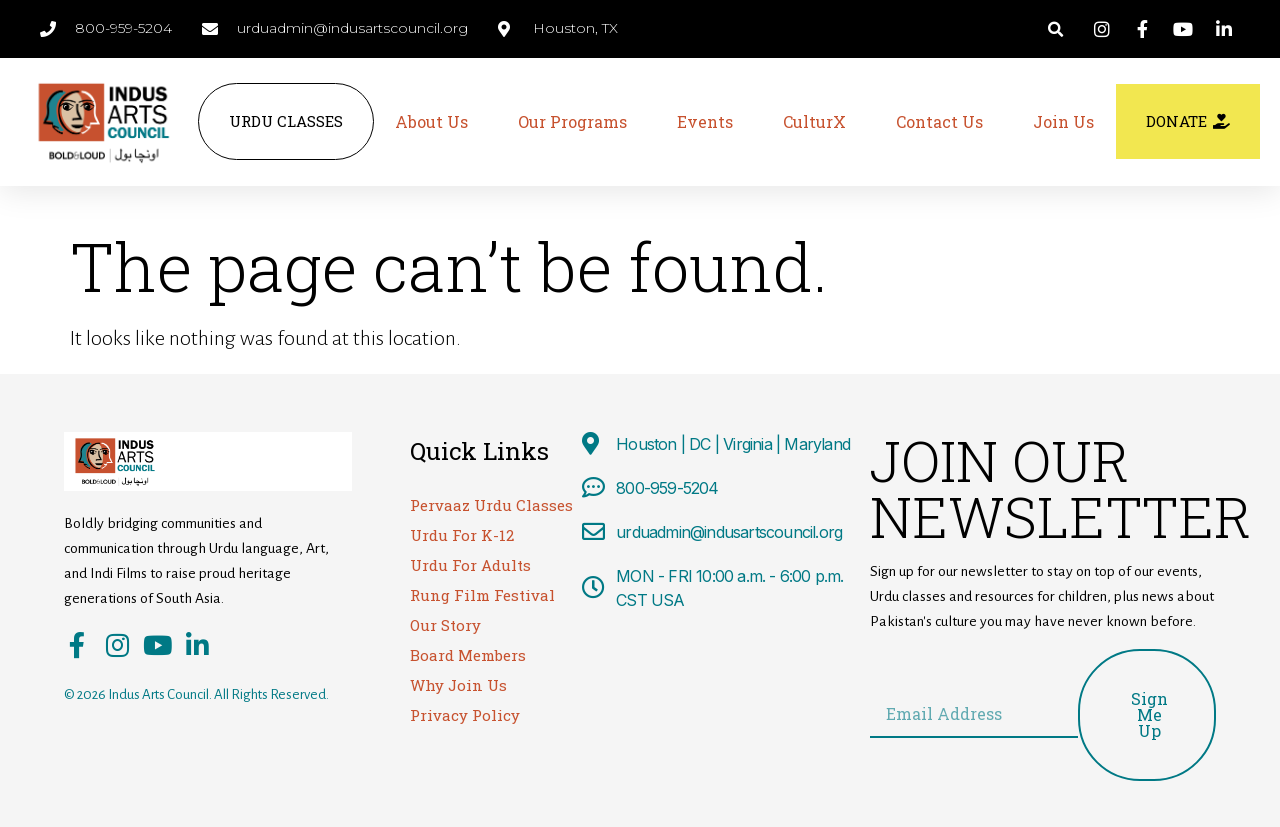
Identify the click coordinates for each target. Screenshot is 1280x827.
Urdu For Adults (470, 565)
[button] (1055, 29)
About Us (431, 121)
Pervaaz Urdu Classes (491, 505)
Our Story (445, 625)
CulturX (814, 121)
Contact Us (939, 121)
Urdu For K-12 (462, 535)
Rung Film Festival (482, 595)
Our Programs (572, 121)
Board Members (468, 655)
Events (705, 121)
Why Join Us (458, 685)
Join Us (1063, 121)
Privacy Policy (465, 715)
